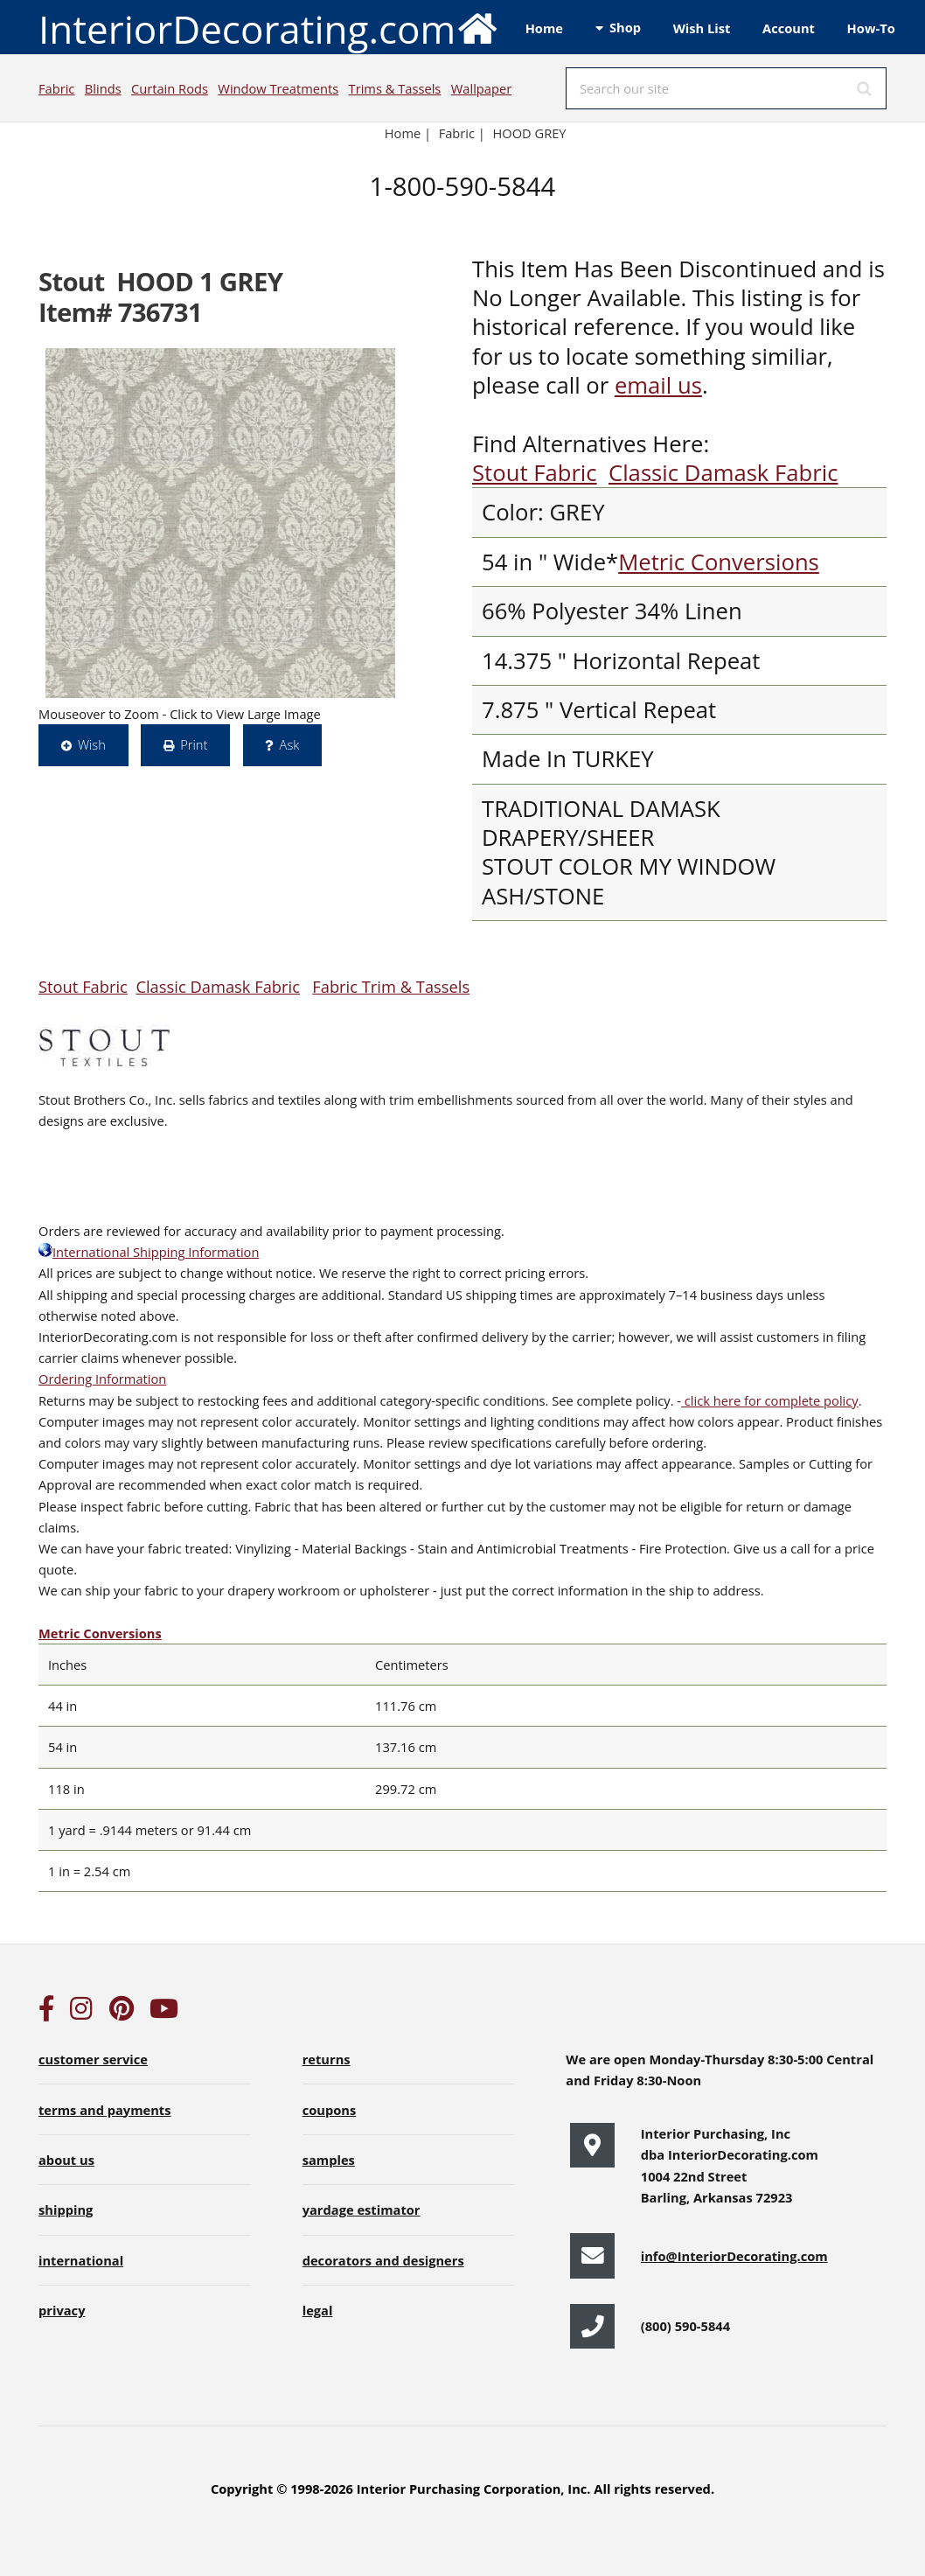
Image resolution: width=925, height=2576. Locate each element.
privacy (61, 2310)
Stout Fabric (534, 472)
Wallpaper (481, 88)
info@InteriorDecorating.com (734, 2256)
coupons (330, 2110)
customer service (93, 2059)
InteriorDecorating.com (268, 27)
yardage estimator (362, 2209)
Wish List (702, 28)
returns (327, 2059)
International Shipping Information (148, 1251)
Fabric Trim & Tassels (390, 986)
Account (788, 28)
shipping (65, 2209)
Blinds (103, 88)
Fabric (56, 88)
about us (66, 2159)
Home (544, 28)
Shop (625, 27)
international (80, 2260)
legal (318, 2310)
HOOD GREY (529, 133)
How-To (871, 28)
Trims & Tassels (395, 88)
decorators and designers (383, 2260)
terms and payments (104, 2110)
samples (329, 2159)
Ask (290, 744)
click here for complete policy (770, 1400)
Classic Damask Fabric (723, 472)
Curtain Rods (169, 88)
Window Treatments (278, 88)
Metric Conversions (718, 562)
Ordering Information (102, 1378)
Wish (92, 744)
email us (658, 385)
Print (193, 744)
